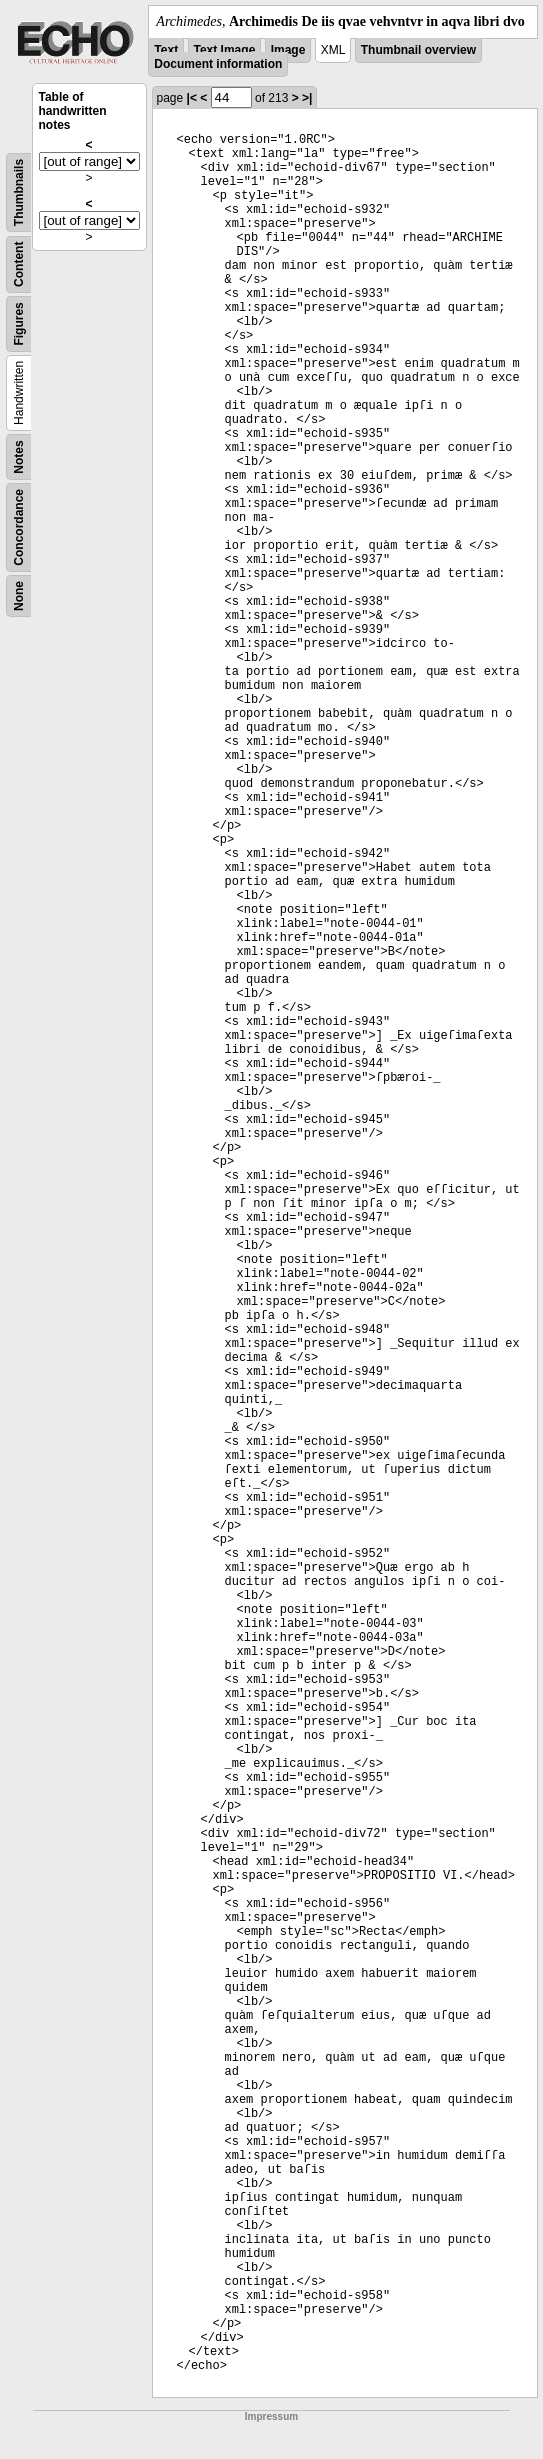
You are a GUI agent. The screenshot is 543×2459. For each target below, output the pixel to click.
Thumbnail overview (418, 50)
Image (288, 50)
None (19, 596)
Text (166, 50)
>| (307, 98)
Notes (19, 456)
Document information (218, 64)
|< (192, 98)
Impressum (271, 2416)
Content (19, 264)
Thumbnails (19, 192)
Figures (19, 323)
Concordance (19, 527)
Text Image (225, 50)
